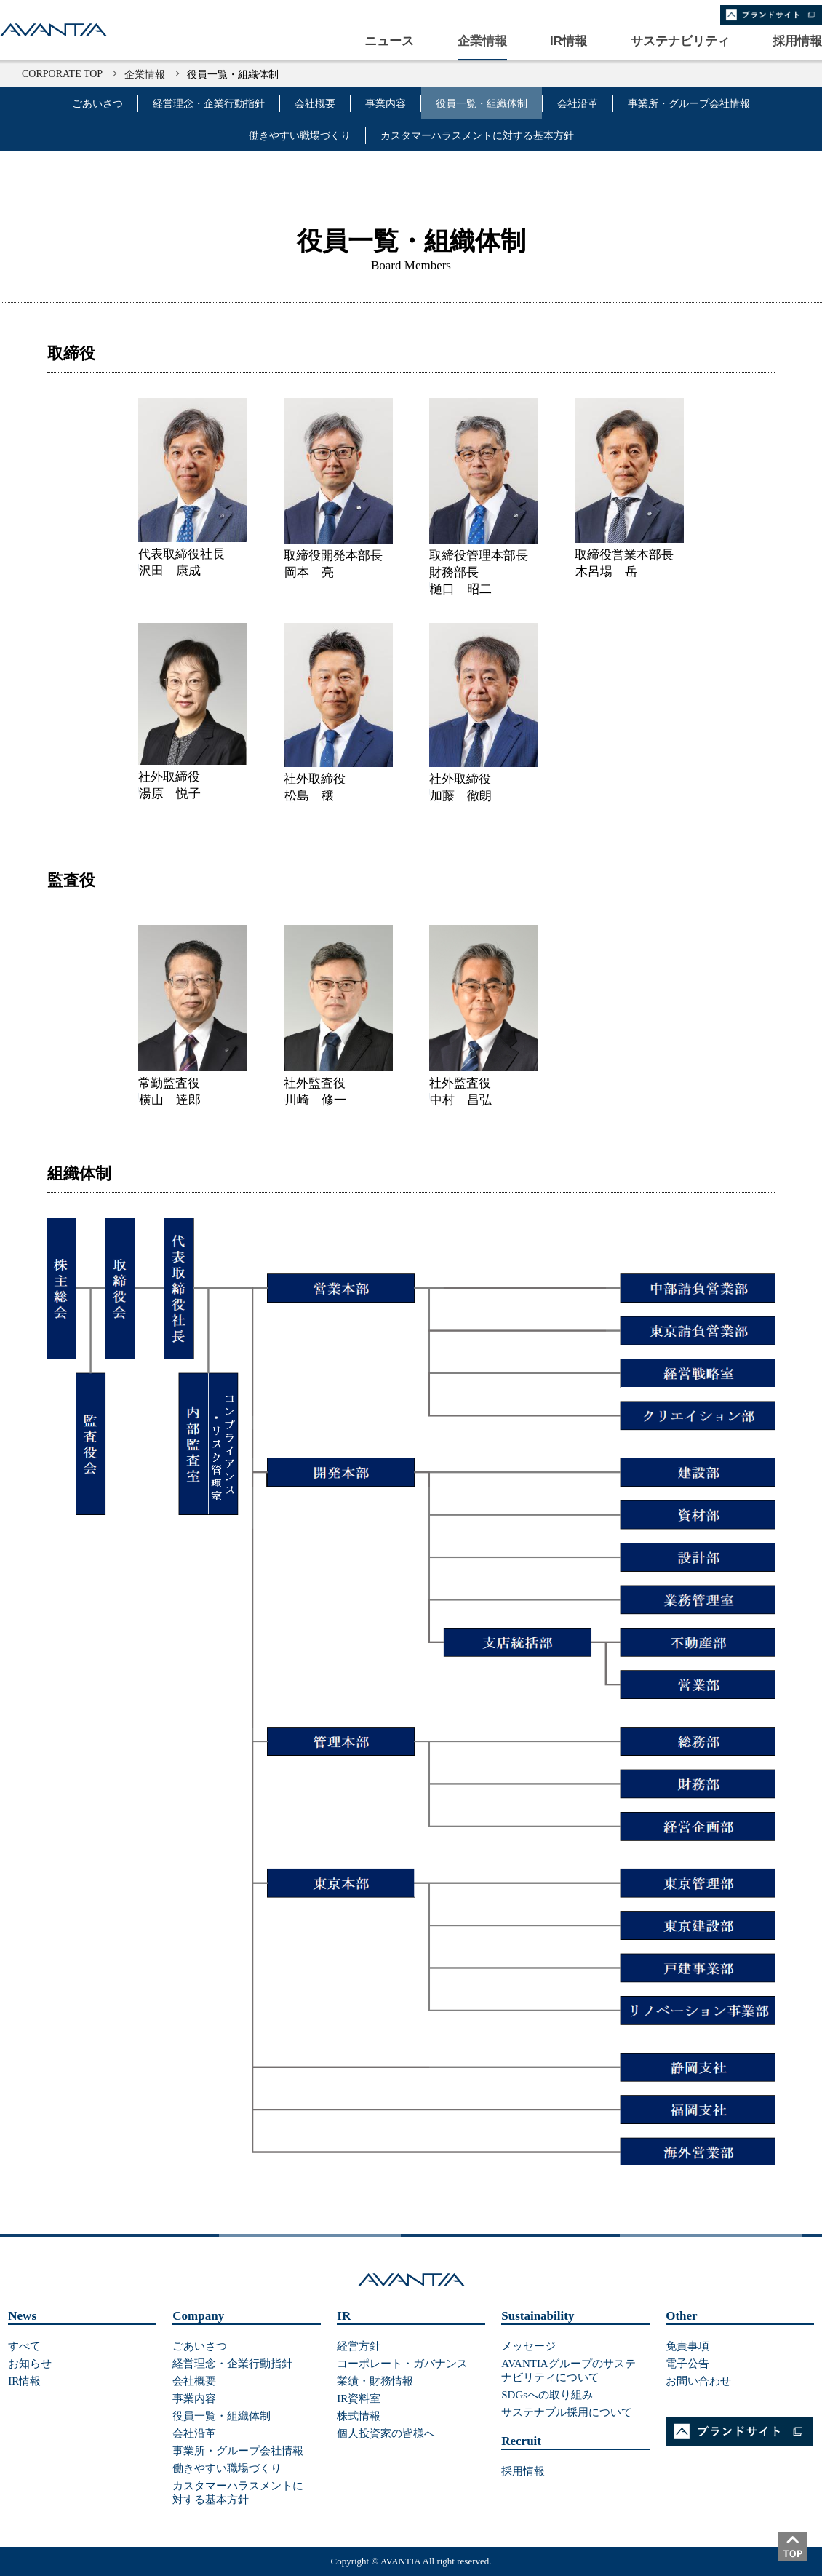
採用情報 (523, 2471)
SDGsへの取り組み (547, 2395)
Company (198, 2316)
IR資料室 (358, 2398)
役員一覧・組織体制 (481, 104)
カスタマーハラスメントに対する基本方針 (477, 136)
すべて (24, 2346)
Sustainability (537, 2316)
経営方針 (358, 2346)
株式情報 (358, 2416)
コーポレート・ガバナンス (402, 2363)
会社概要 (315, 104)
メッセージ (528, 2346)
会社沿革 (577, 104)
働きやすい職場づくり (300, 136)
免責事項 (687, 2346)
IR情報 (24, 2381)
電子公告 (687, 2363)
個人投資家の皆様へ (386, 2433)
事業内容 (385, 104)
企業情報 (144, 74)
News (22, 2316)
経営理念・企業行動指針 (209, 104)
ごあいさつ (97, 104)
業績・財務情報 (375, 2381)
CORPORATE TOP (62, 73)
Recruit (521, 2441)
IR (344, 2316)
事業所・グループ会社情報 (689, 104)
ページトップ (800, 2554)
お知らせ (30, 2363)
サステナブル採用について (566, 2412)
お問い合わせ (698, 2381)
